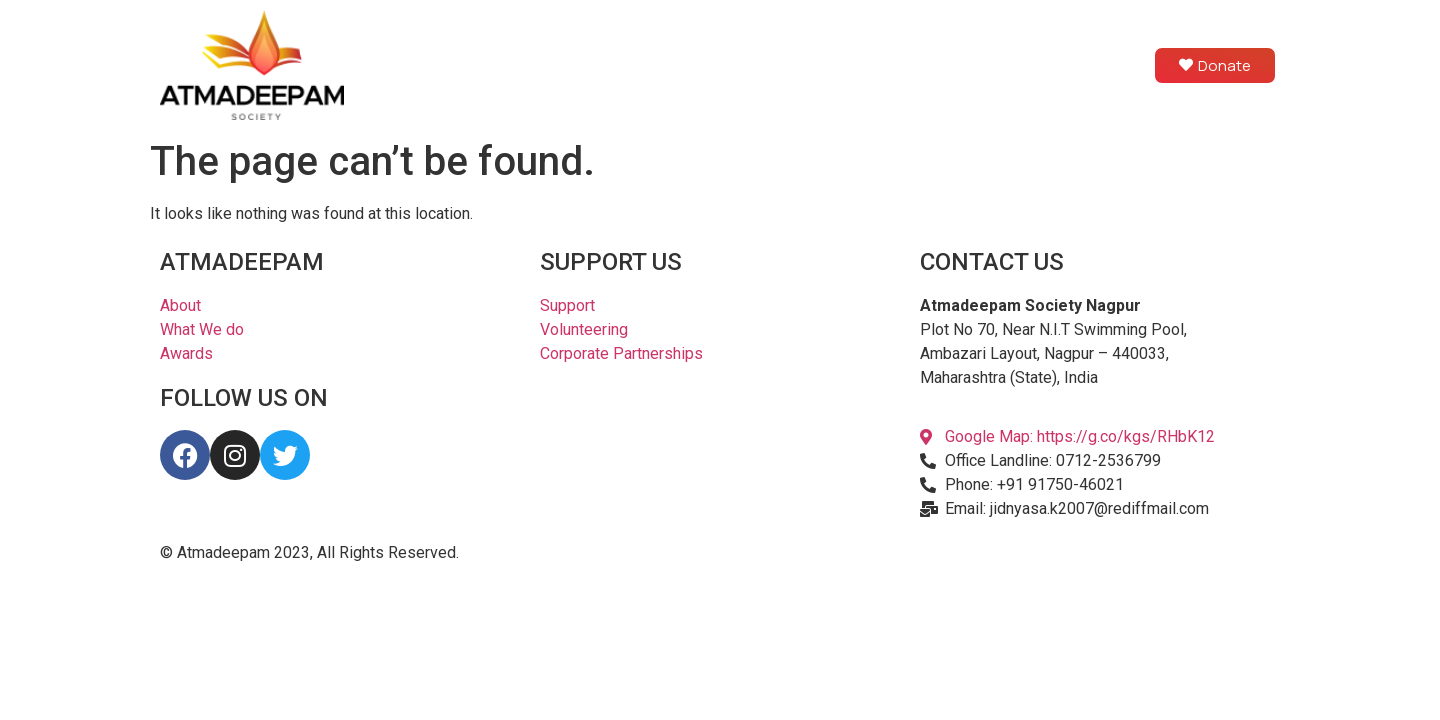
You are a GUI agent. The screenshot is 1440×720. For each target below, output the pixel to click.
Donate (1215, 65)
